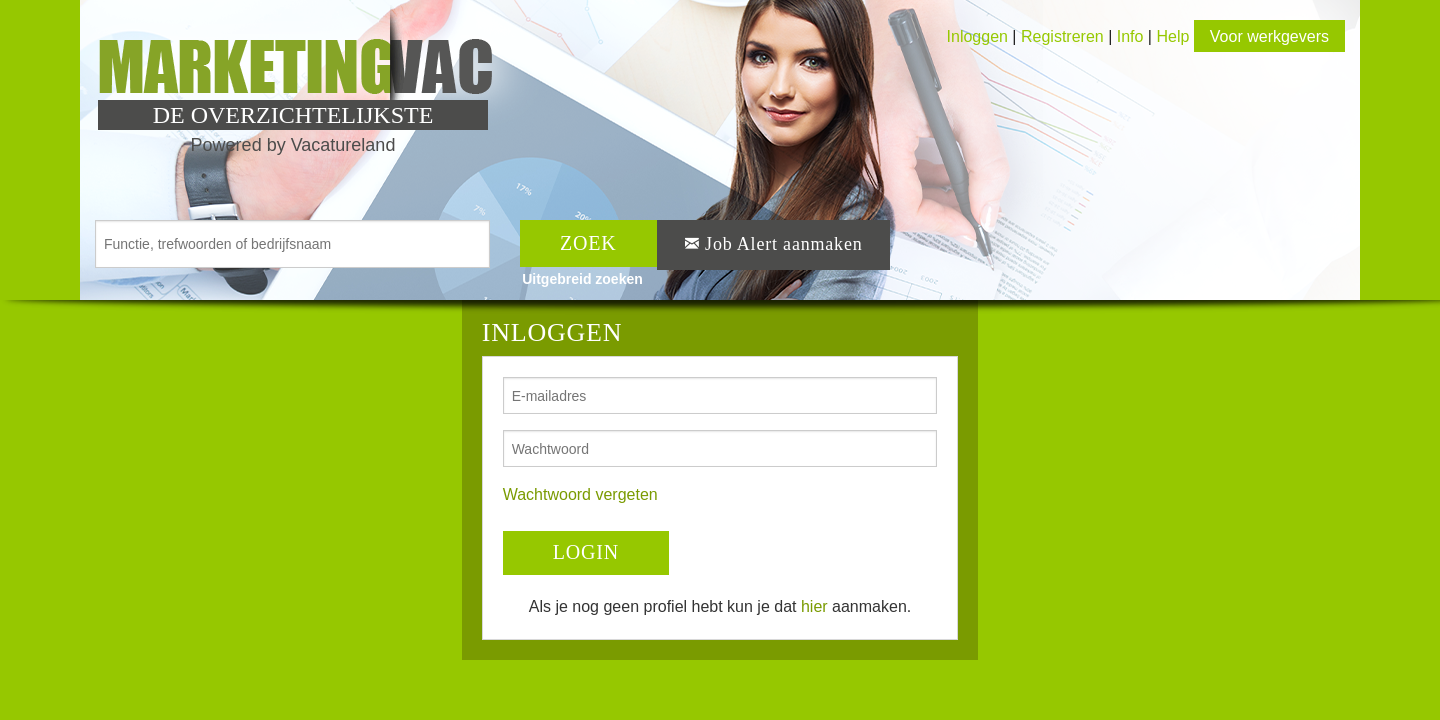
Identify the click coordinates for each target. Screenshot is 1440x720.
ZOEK (588, 243)
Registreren (1064, 36)
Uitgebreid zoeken (582, 279)
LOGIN (586, 552)
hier (814, 606)
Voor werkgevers (1269, 36)
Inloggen (977, 36)
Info (1130, 36)
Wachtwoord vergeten (580, 494)
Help (1172, 36)
